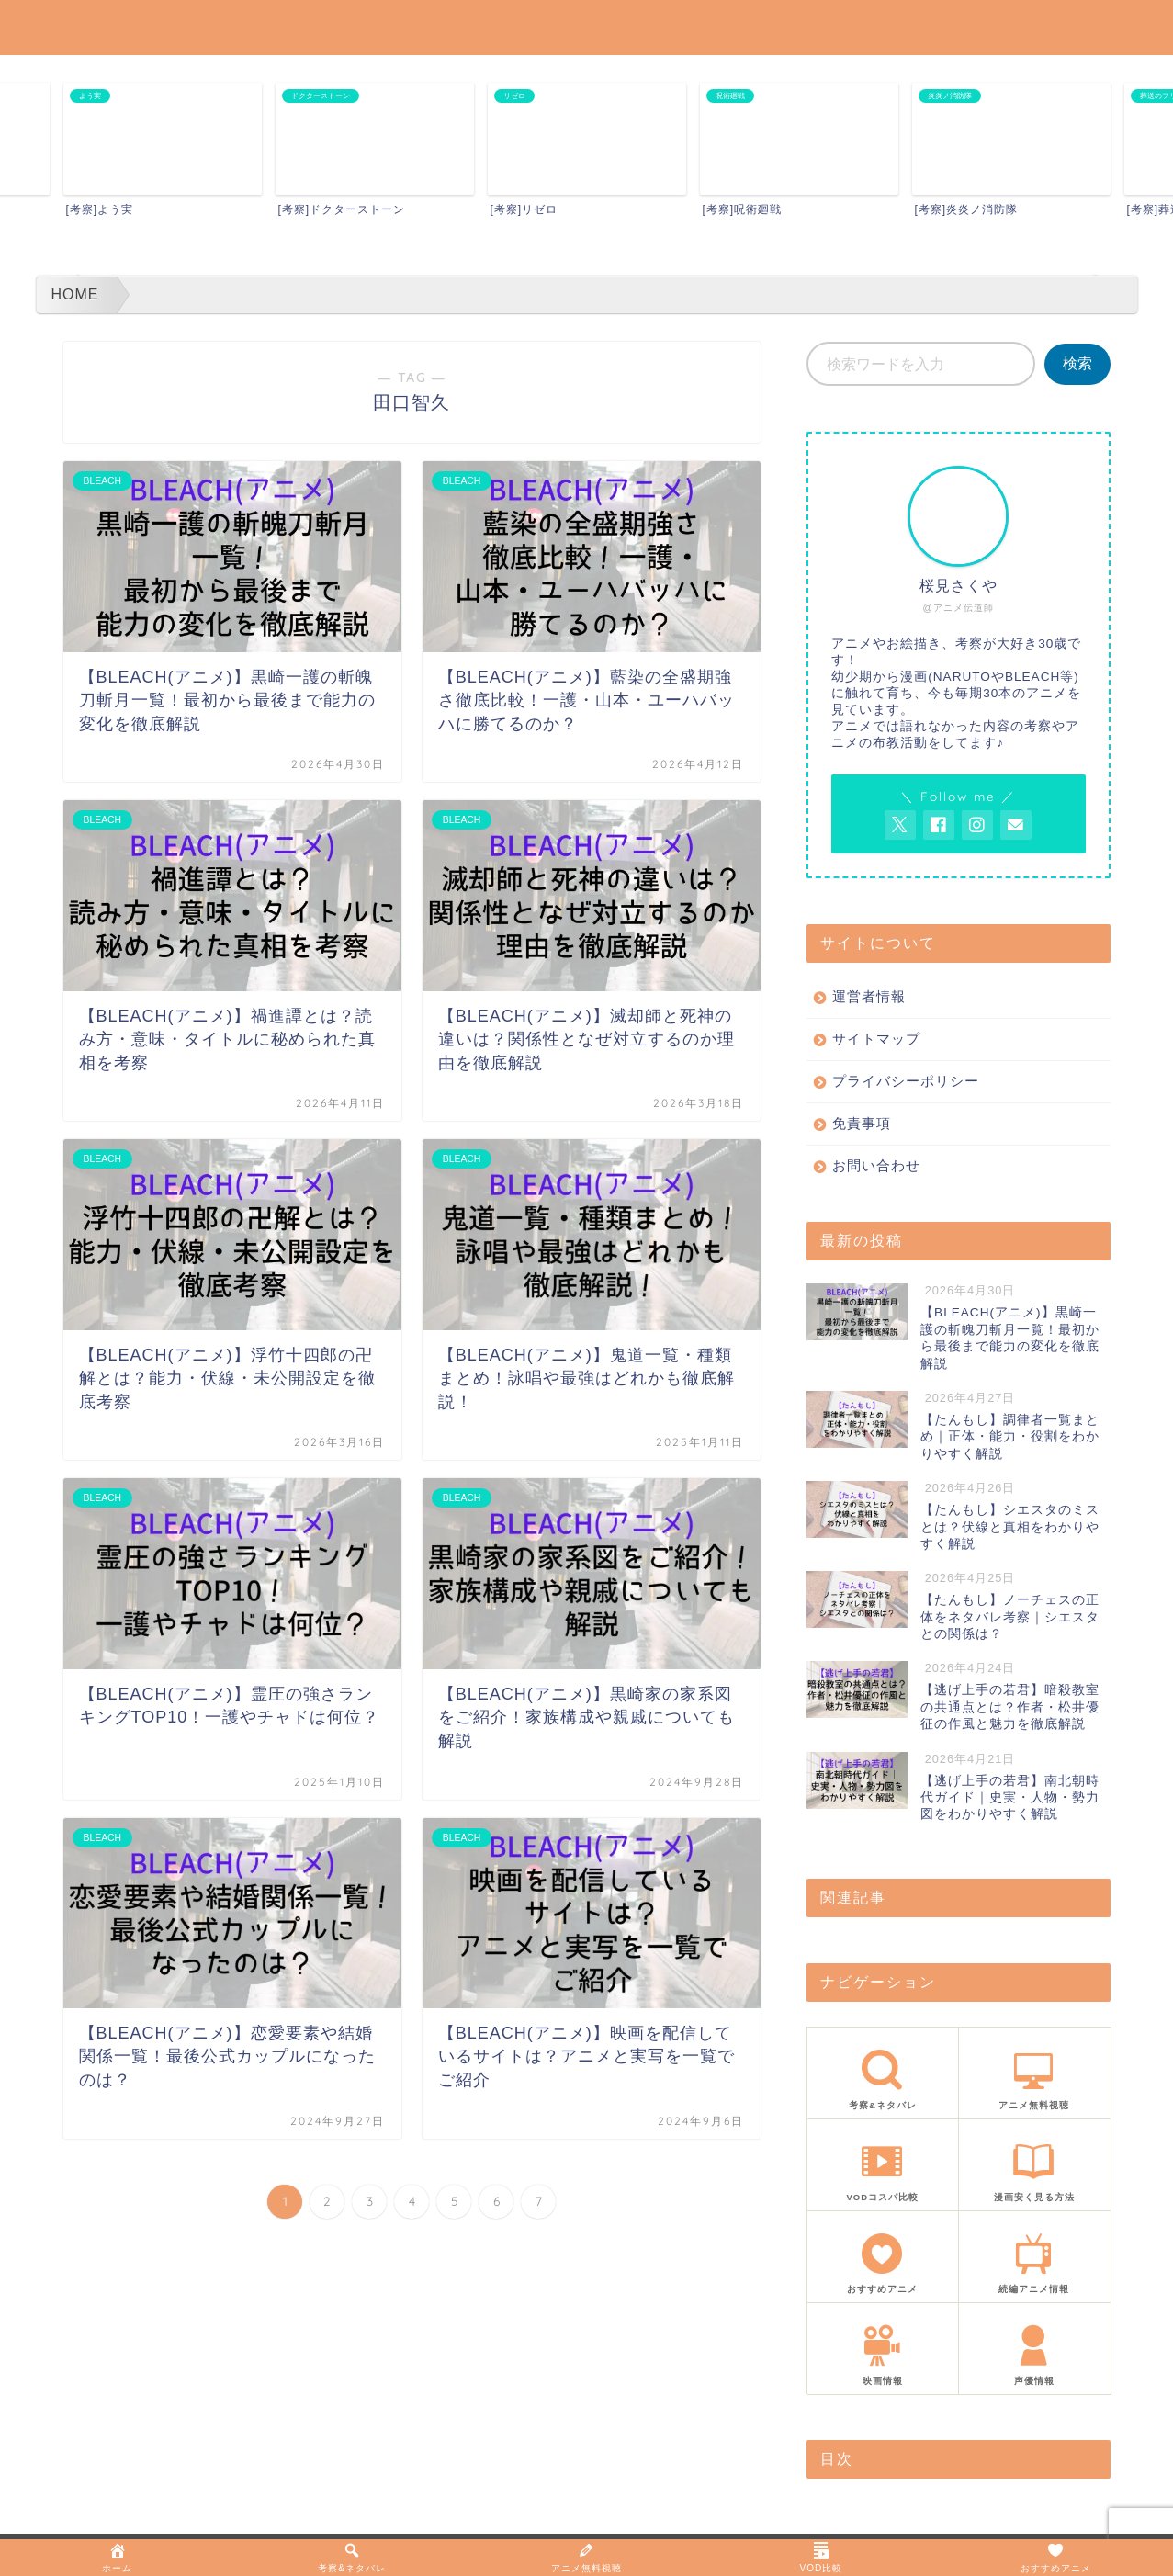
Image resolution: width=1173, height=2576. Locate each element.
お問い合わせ (876, 1165)
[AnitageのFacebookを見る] (938, 825)
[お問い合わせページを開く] (1016, 825)
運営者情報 (869, 996)
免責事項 (861, 1123)
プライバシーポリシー (905, 1081)
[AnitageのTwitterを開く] (900, 825)
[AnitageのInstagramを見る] (977, 825)
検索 (1077, 363)
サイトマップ (876, 1038)
